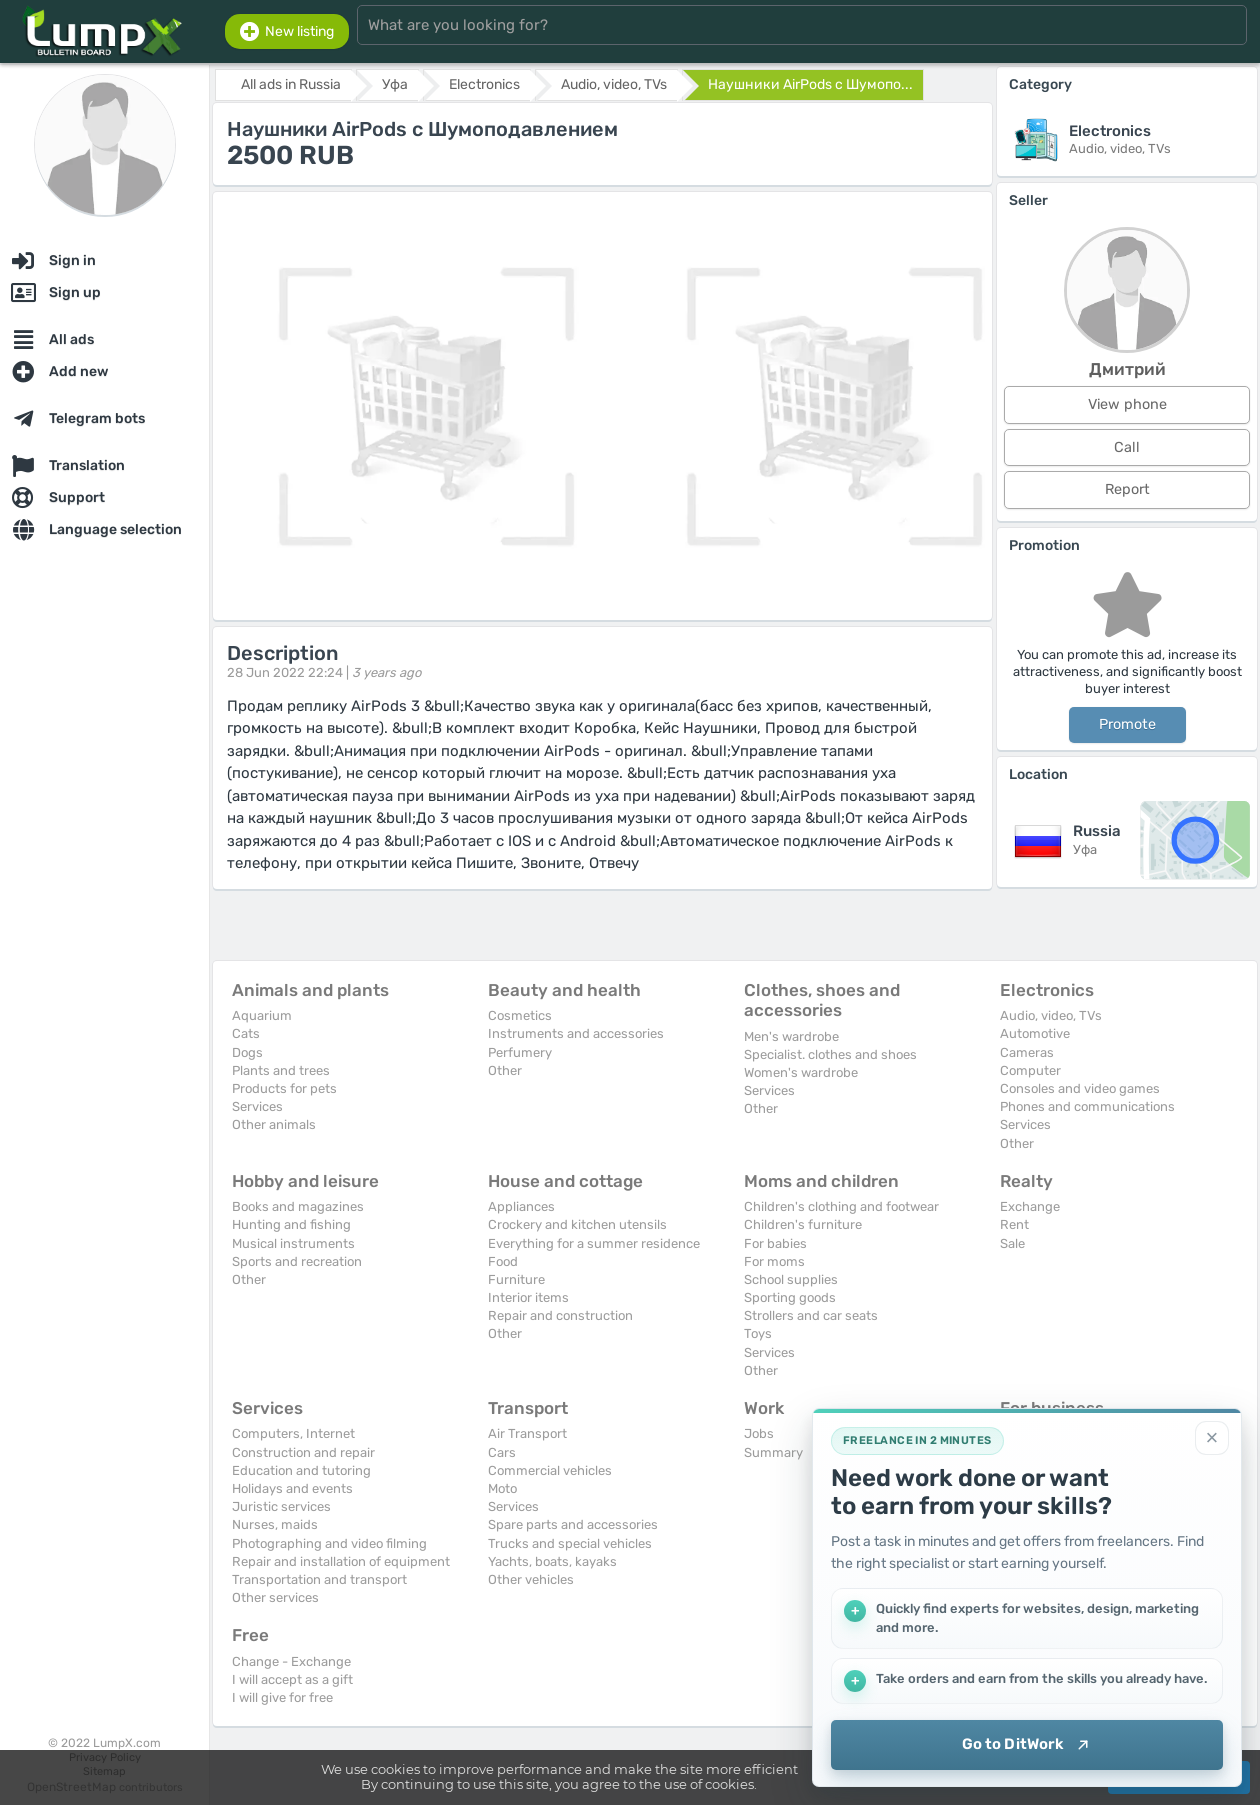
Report (1127, 489)
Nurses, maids (275, 1524)
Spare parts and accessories (573, 1524)
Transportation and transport (319, 1579)
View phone (1127, 404)
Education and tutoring (301, 1470)
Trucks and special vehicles (570, 1543)
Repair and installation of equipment (341, 1561)
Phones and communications (1087, 1106)
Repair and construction (560, 1315)
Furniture (516, 1279)
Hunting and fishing (291, 1224)
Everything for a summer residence (594, 1243)
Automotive (1035, 1033)
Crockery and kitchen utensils (577, 1224)
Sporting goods (790, 1297)
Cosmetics (520, 1015)
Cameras (1027, 1052)
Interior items (528, 1297)
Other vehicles (531, 1579)
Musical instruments (293, 1243)
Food (503, 1261)
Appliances (521, 1206)
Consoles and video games (1080, 1088)
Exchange (1030, 1206)
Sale (1012, 1243)
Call (1127, 447)
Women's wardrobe (801, 1072)
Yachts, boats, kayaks (552, 1561)
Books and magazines (298, 1206)
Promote (1127, 724)
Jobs (759, 1433)
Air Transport (527, 1433)
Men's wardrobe (791, 1036)
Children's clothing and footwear (841, 1206)
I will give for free (282, 1697)
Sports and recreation (297, 1261)
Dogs (247, 1052)
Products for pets (284, 1088)
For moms (774, 1261)
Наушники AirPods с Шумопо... (810, 84)
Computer (1030, 1070)
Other (505, 1070)
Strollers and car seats (811, 1315)
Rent (1014, 1224)
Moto (502, 1488)
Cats (246, 1033)
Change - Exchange (291, 1661)
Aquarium (262, 1015)
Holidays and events (292, 1488)
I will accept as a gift (292, 1679)
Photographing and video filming (329, 1543)
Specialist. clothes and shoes (830, 1054)
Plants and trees (281, 1070)
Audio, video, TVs (1051, 1015)
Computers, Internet (293, 1433)
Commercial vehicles (550, 1470)
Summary (773, 1452)
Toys (758, 1333)
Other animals (274, 1124)
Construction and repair (303, 1452)
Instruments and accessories (576, 1033)
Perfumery (520, 1052)
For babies (775, 1243)
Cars (502, 1452)
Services (257, 1106)
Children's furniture (803, 1224)
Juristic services (281, 1506)
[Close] (1212, 1438)
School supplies (791, 1279)
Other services (275, 1597)
